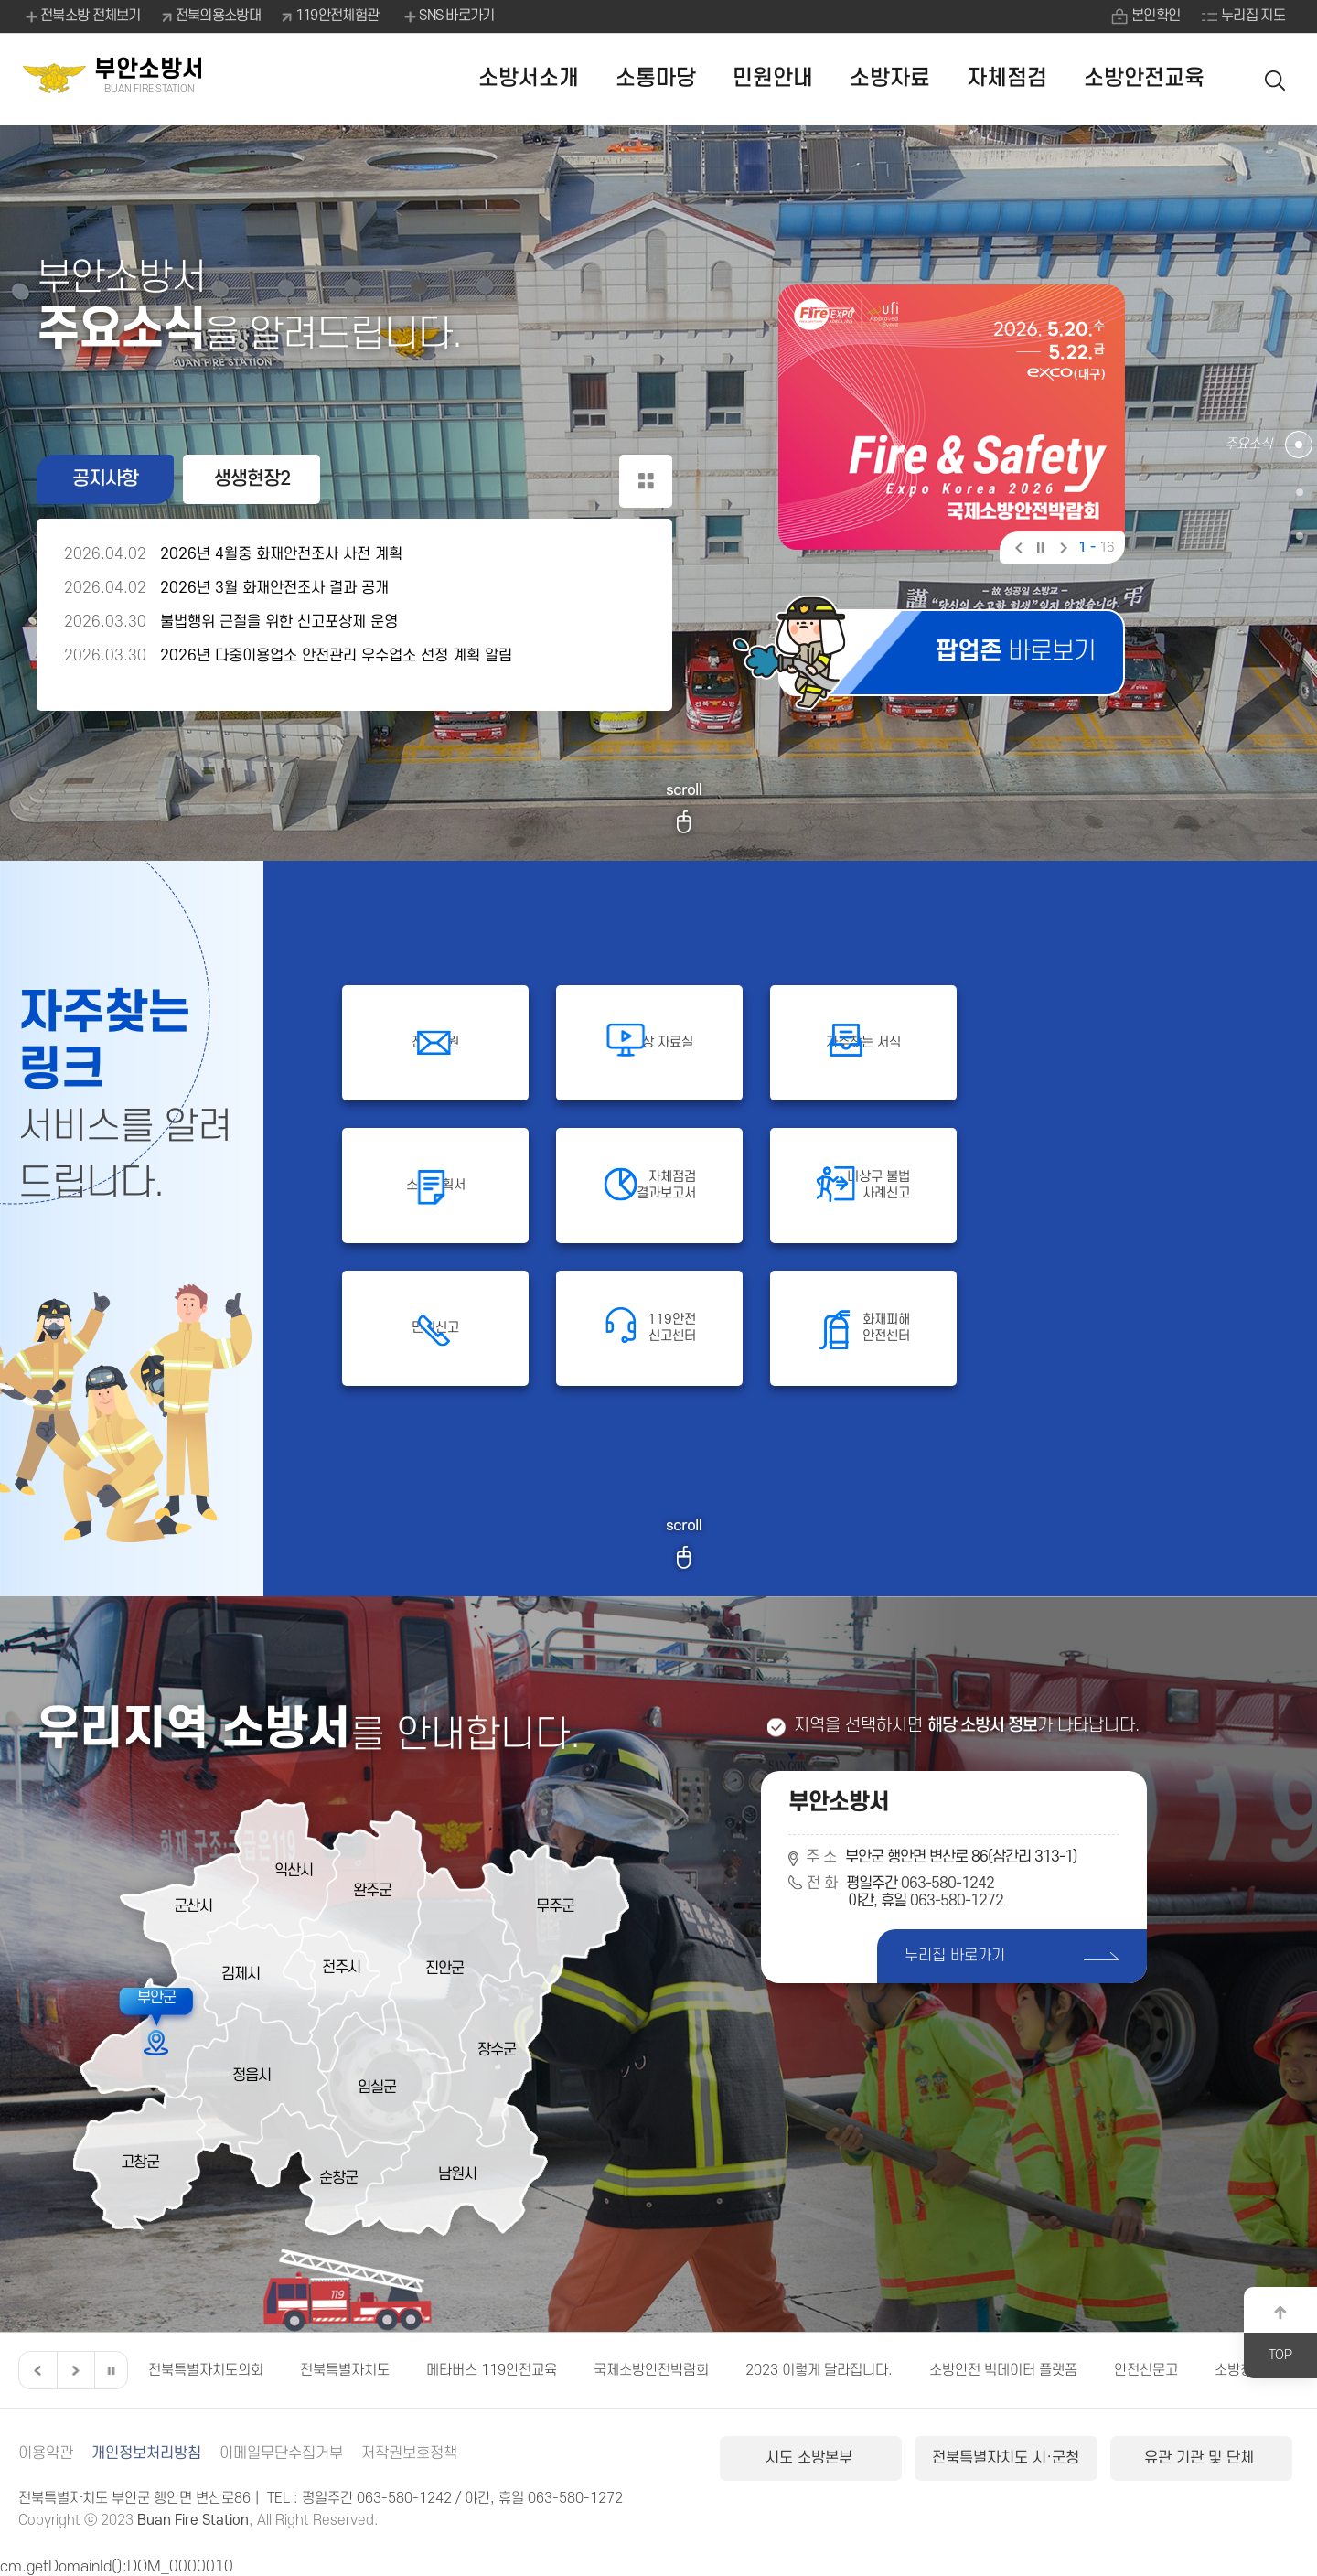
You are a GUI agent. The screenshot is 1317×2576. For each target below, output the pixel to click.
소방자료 (890, 78)
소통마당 (656, 78)
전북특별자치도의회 (205, 2370)
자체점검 (1007, 78)
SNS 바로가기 (448, 16)
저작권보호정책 (409, 2453)
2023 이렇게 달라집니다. (819, 2370)
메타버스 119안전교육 (491, 2370)
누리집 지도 (1253, 15)
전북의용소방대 (218, 15)
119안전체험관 (337, 15)
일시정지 (1039, 550)
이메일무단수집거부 (281, 2453)
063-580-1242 (947, 1883)
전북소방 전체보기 (82, 16)
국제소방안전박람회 (651, 2370)
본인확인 (1155, 15)
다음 (1061, 550)
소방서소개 (528, 78)
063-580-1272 (956, 1901)
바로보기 (1016, 652)
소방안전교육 (1144, 78)
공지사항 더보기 (645, 481)
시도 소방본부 (811, 2458)
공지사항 (105, 478)
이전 (1017, 550)
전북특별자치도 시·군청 (1005, 2458)
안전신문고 (1146, 2370)
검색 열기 (1275, 79)
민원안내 (773, 78)
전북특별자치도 (345, 2370)
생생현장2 (252, 478)
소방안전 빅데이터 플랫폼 (1003, 2370)
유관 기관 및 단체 (1201, 2458)
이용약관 (45, 2453)
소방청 (1234, 2370)
